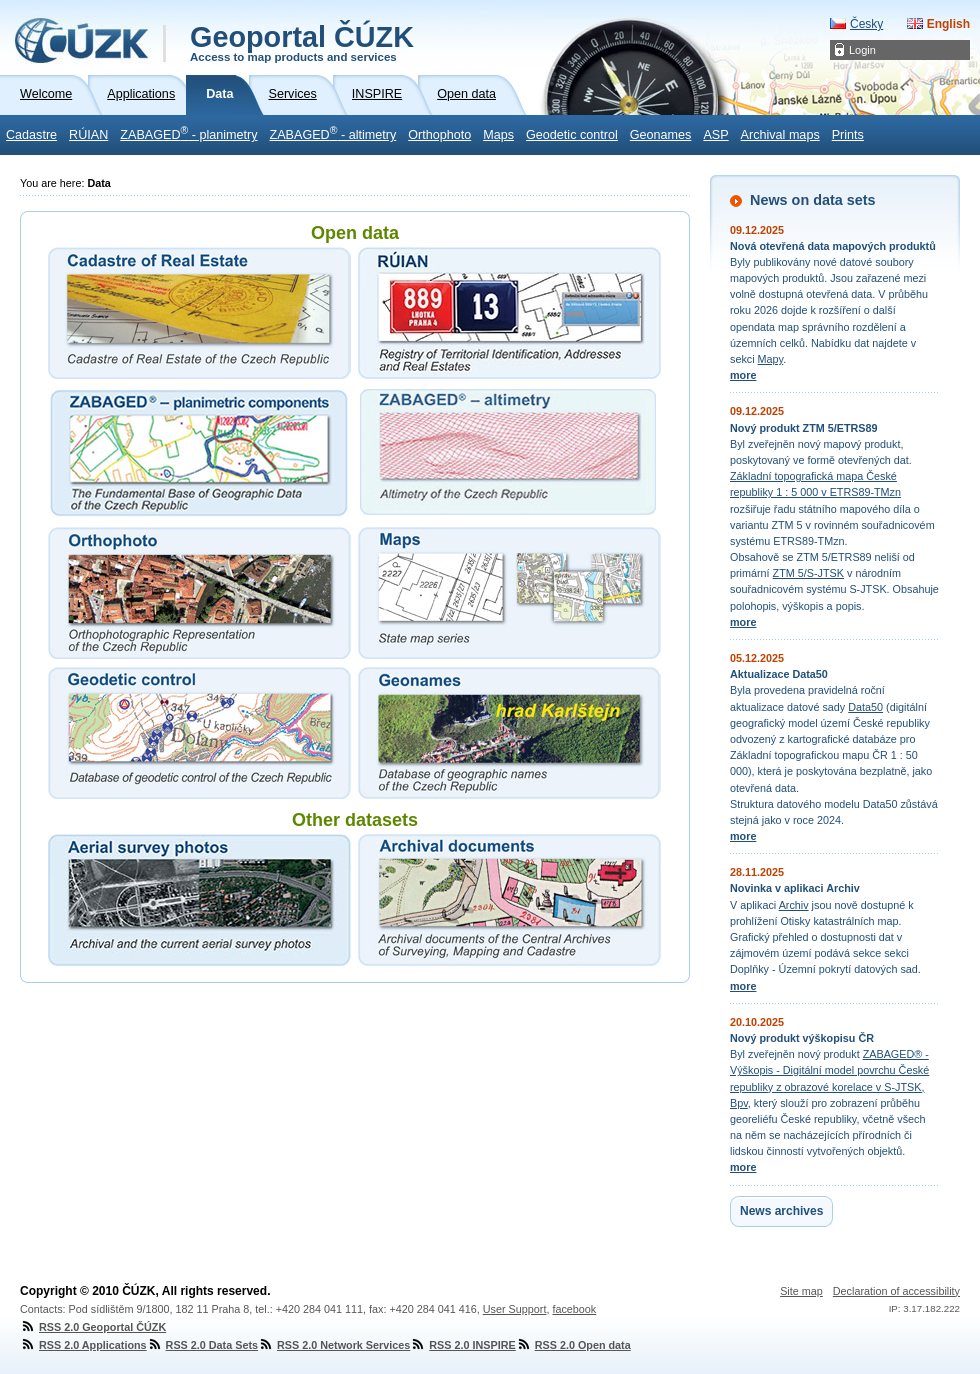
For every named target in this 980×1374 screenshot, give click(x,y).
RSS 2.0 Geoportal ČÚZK (93, 1327)
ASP (715, 135)
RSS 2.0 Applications (83, 1345)
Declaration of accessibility (896, 1291)
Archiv (794, 905)
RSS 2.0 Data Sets (202, 1345)
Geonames (661, 135)
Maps (498, 135)
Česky (866, 24)
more (743, 375)
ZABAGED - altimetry (333, 133)
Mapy (771, 359)
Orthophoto (439, 135)
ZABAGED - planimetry (188, 133)
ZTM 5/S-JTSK (808, 573)
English (948, 24)
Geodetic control (572, 135)
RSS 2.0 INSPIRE (462, 1345)
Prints (848, 135)
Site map (801, 1291)
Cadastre (31, 135)
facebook (574, 1309)
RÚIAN (88, 135)
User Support (515, 1309)
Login (862, 50)
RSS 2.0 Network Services (334, 1345)
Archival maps (780, 135)
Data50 (865, 707)
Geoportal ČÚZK (302, 42)
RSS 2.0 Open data (573, 1345)
